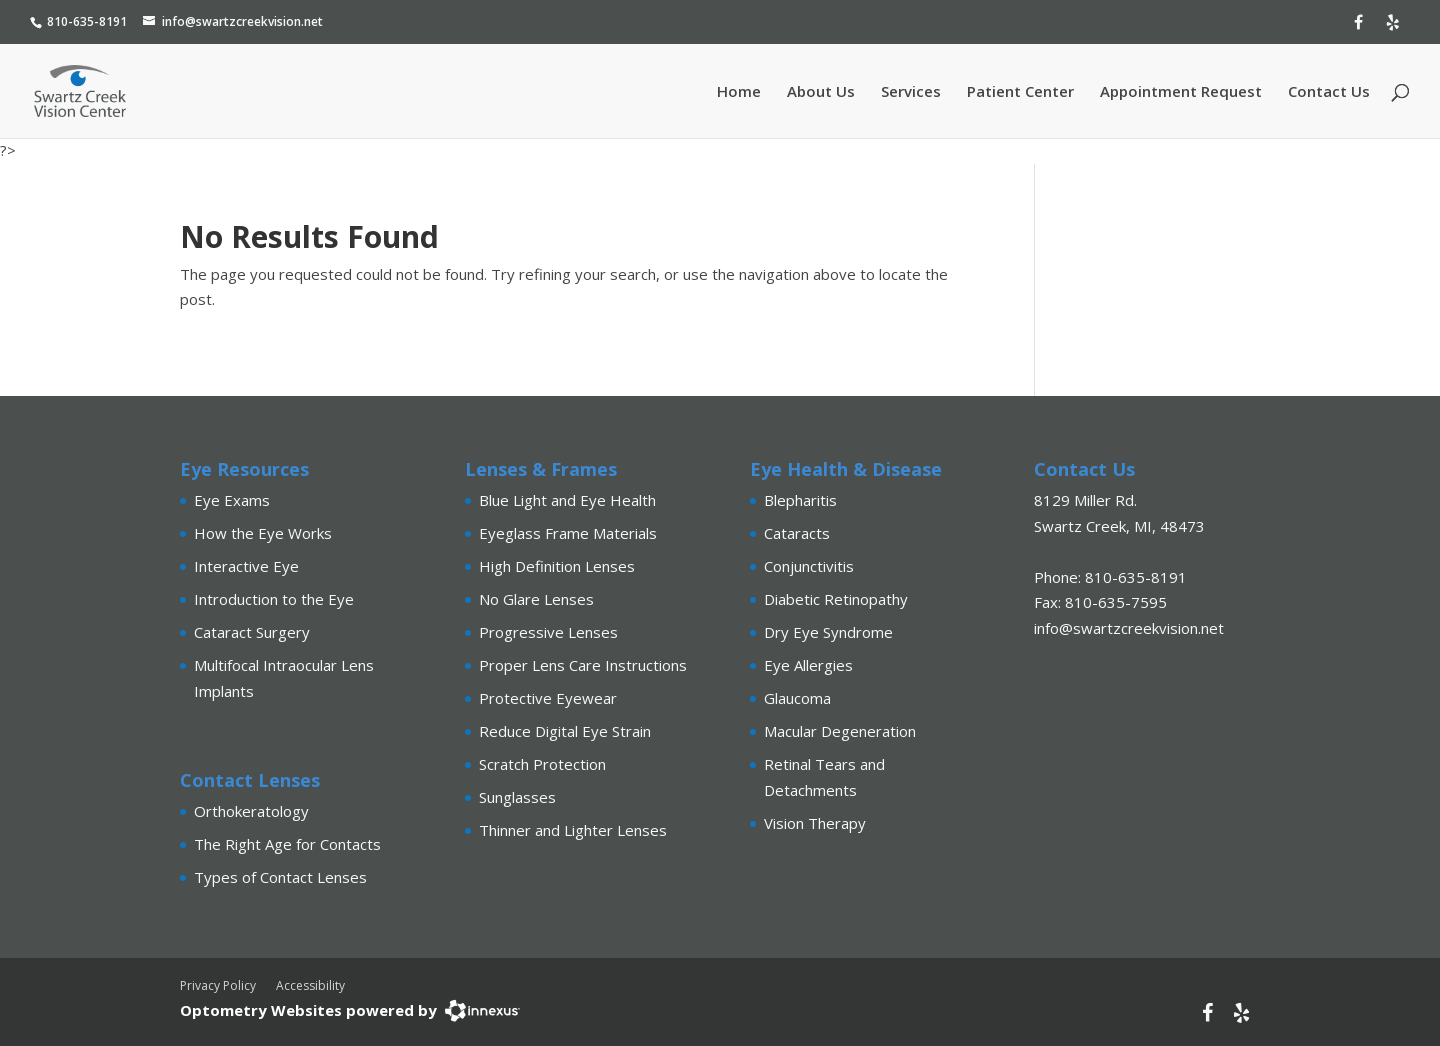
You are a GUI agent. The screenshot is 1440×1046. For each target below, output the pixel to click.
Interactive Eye (246, 566)
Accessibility (310, 985)
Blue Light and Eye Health (567, 500)
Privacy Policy (218, 985)
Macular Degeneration (840, 731)
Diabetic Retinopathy (836, 599)
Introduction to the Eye (274, 599)
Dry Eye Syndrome (828, 632)
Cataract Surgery (252, 632)
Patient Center (1020, 92)
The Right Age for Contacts (287, 844)
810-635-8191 (87, 21)
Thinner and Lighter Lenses (573, 830)
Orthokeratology (251, 811)
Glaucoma (797, 698)
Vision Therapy (815, 823)
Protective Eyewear (548, 698)
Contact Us (1329, 92)
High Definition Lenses (557, 566)
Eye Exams (232, 500)
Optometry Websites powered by (308, 1010)
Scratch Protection (542, 764)
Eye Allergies (808, 665)
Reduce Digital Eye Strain (565, 731)
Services (911, 92)
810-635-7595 (1116, 602)
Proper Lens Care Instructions (583, 665)
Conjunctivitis (809, 566)
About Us (821, 92)
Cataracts (797, 533)
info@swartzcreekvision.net (242, 21)
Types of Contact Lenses (280, 877)
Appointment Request (1181, 92)
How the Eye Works (263, 533)
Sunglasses (517, 797)
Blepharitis (800, 500)
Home (739, 92)
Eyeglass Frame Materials (568, 533)
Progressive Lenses (548, 632)
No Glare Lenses (536, 599)
